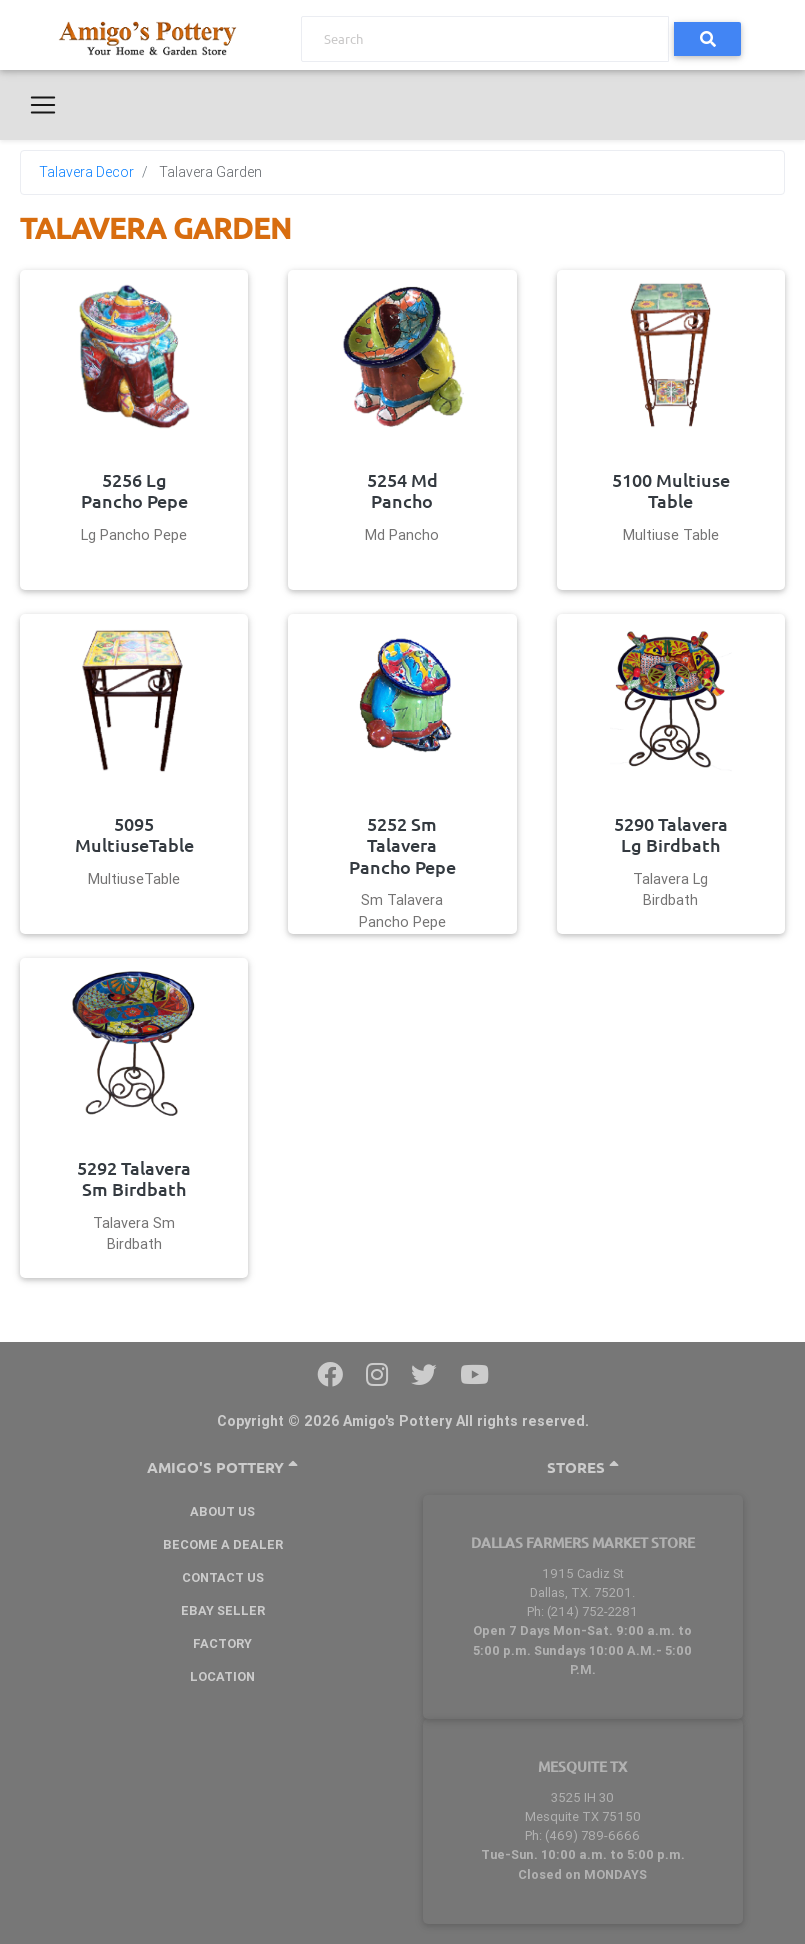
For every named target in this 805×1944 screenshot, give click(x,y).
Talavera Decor (86, 172)
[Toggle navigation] (43, 105)
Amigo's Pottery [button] (222, 1467)
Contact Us (223, 1577)
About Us (222, 1511)
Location (222, 1676)
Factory (222, 1643)
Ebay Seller (223, 1610)
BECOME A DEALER (223, 1544)
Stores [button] (583, 1467)
